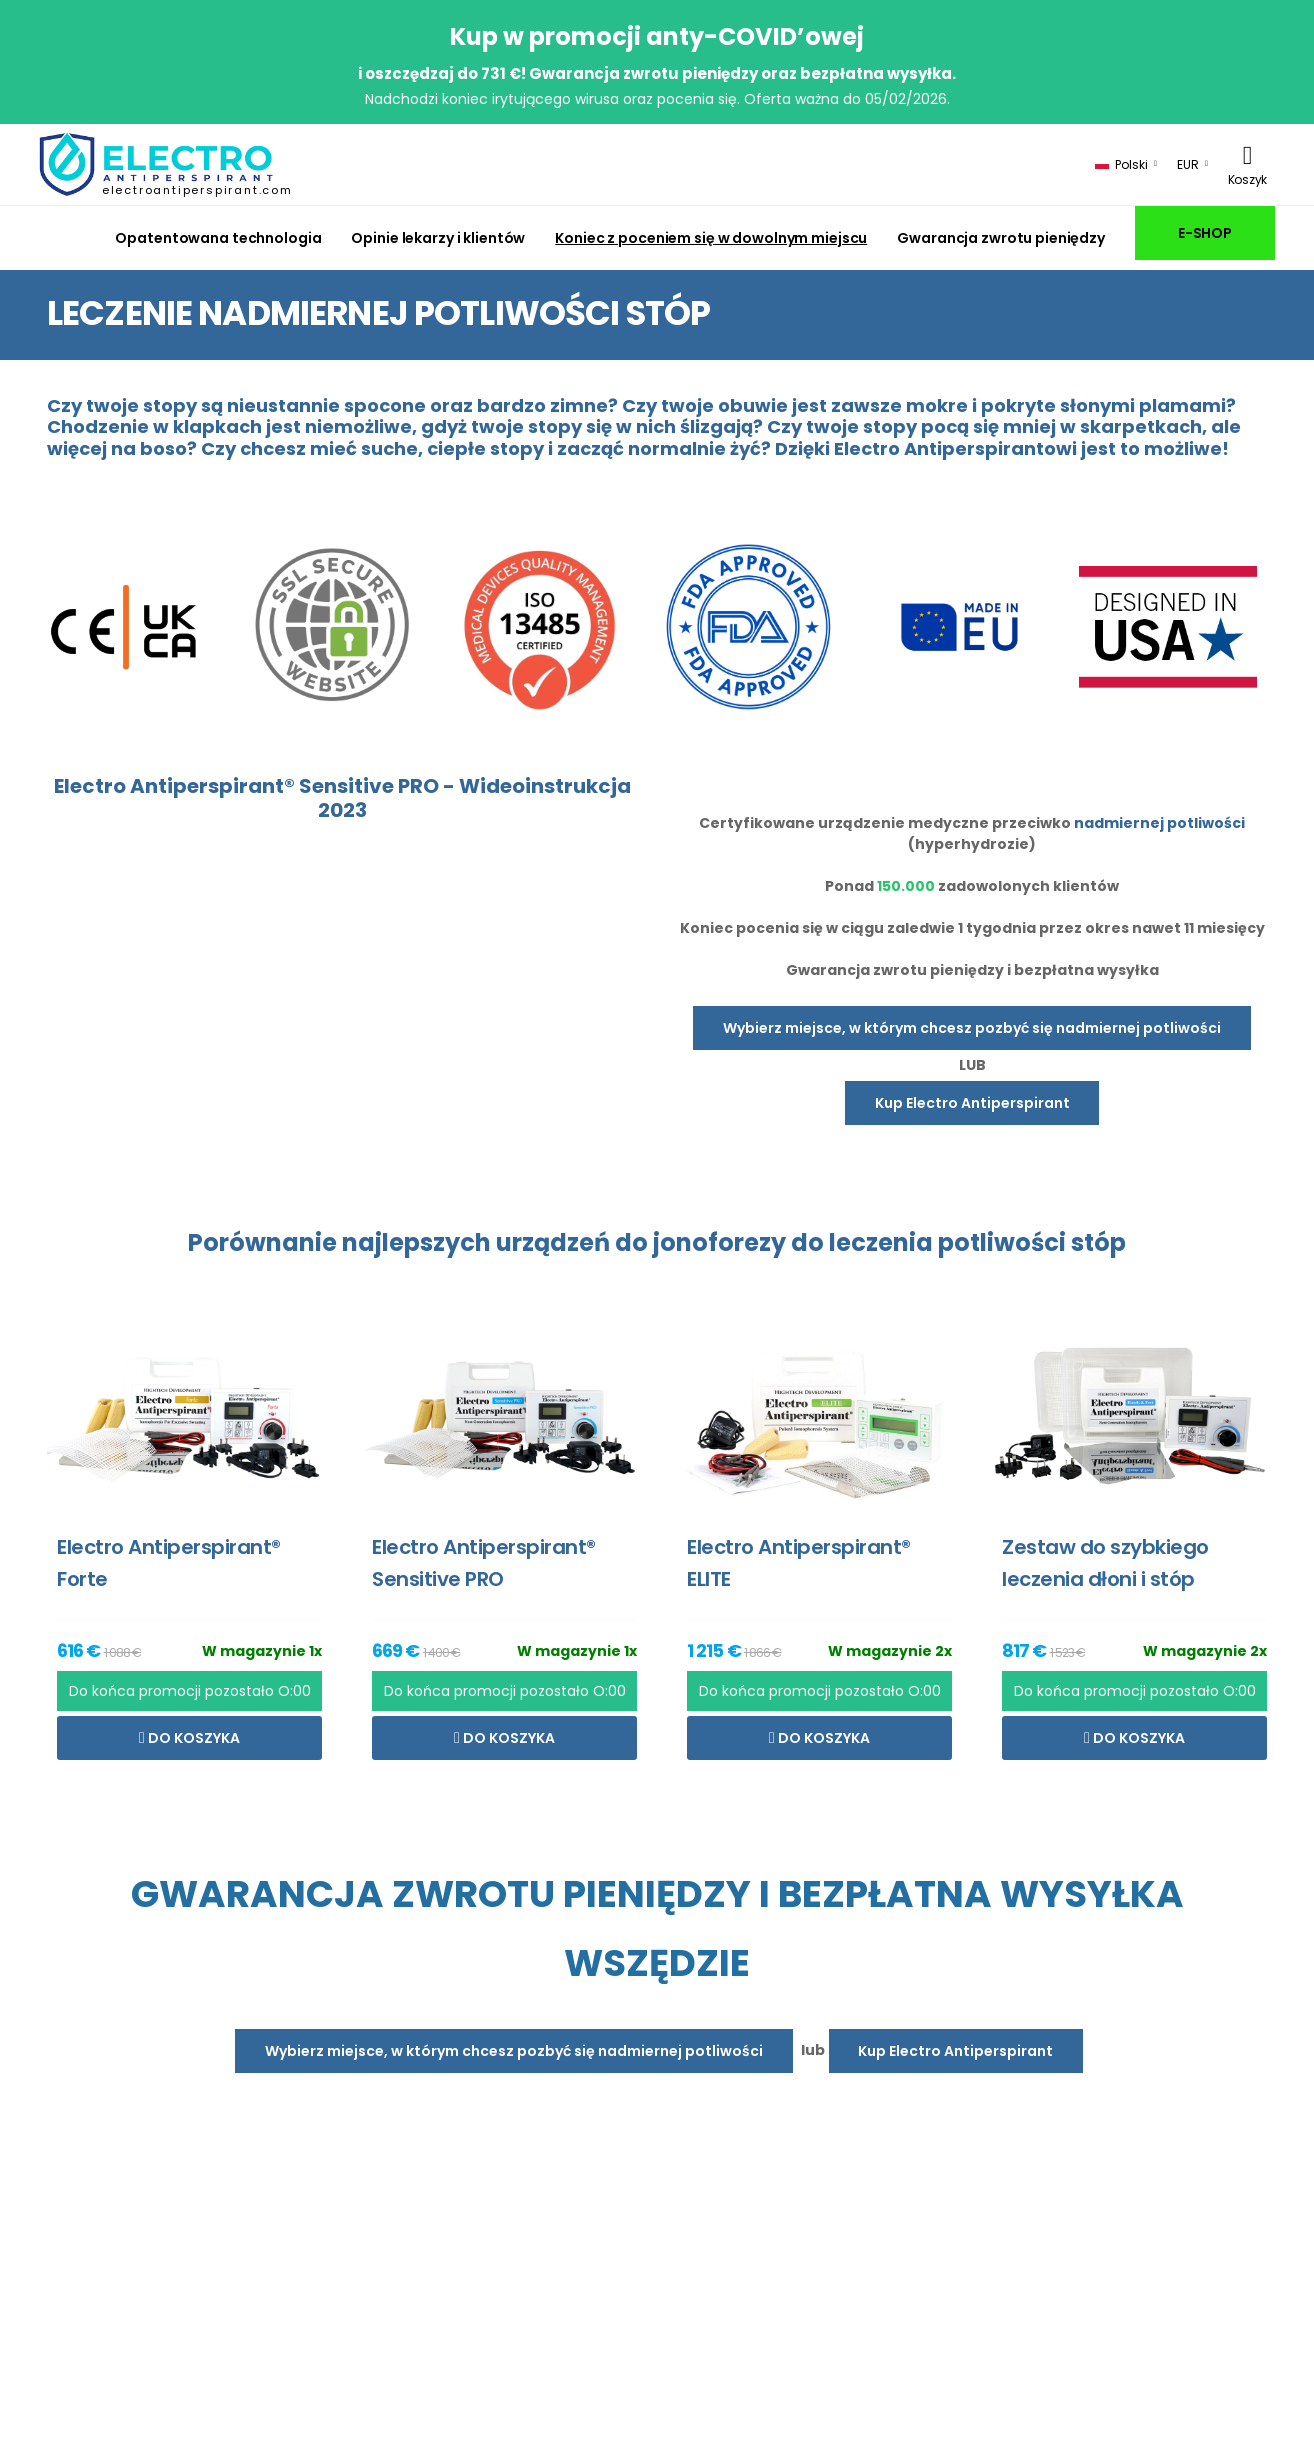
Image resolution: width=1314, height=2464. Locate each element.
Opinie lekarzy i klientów (438, 238)
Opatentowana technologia (218, 238)
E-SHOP (1205, 233)
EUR (1188, 164)
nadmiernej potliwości (1159, 823)
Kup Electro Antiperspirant (972, 1103)
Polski (1121, 164)
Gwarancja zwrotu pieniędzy (1001, 238)
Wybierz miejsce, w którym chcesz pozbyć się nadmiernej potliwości (972, 1028)
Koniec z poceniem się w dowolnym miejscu (711, 238)
